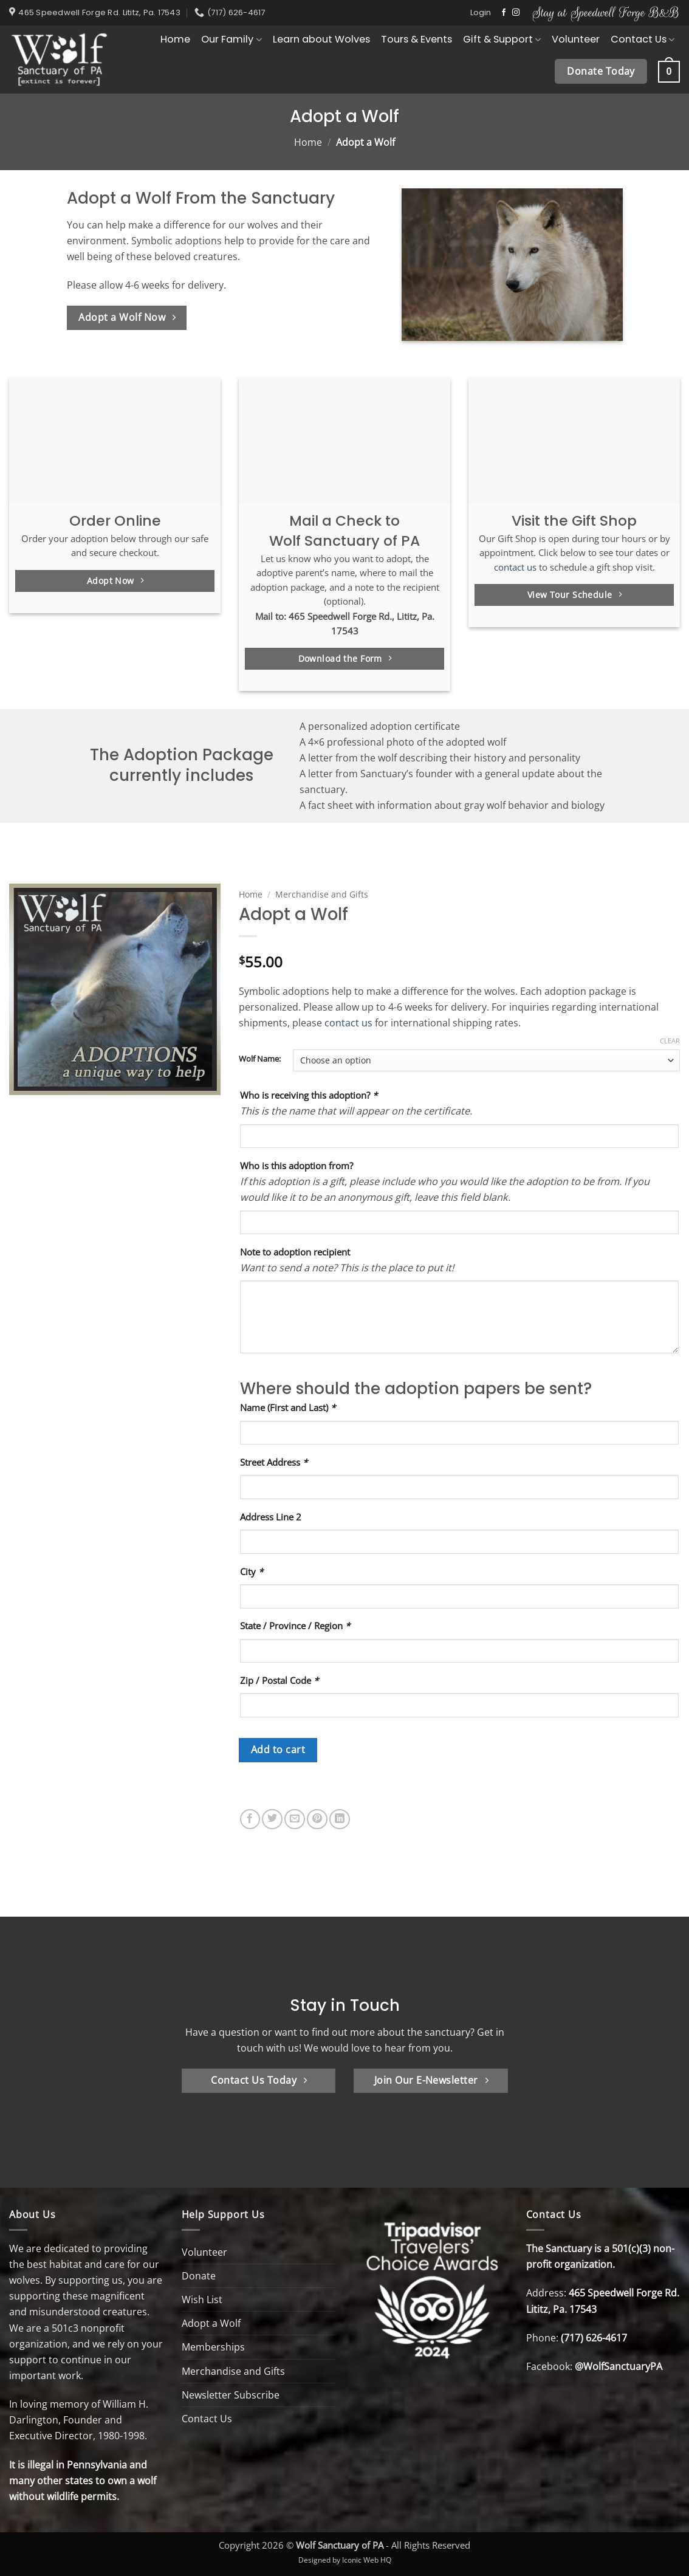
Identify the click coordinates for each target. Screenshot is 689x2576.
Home (175, 39)
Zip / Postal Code (279, 1680)
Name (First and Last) (287, 1407)
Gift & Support (502, 39)
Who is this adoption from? (296, 1165)
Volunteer (576, 39)
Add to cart (278, 1749)
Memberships (213, 2347)
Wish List (202, 2299)
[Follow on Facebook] (503, 13)
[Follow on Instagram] (515, 13)
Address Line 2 (270, 1517)
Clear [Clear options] (670, 1041)
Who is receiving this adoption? (308, 1095)
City (251, 1571)
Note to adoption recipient (295, 1252)
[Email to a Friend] (294, 1819)
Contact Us (642, 39)
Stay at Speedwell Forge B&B (606, 12)
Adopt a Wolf (211, 2323)
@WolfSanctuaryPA (618, 2366)
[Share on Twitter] (272, 1819)
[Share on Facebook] (250, 1819)
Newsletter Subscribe (230, 2395)
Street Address (273, 1462)
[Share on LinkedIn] (339, 1819)
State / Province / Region (295, 1625)
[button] (480, 13)
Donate (199, 2275)
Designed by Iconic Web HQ (344, 2559)
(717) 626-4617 (594, 2337)
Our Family (231, 39)
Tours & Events (416, 39)
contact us (515, 567)
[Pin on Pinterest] (317, 1819)
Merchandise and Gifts (321, 894)
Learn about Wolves (321, 39)
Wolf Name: (260, 1059)
